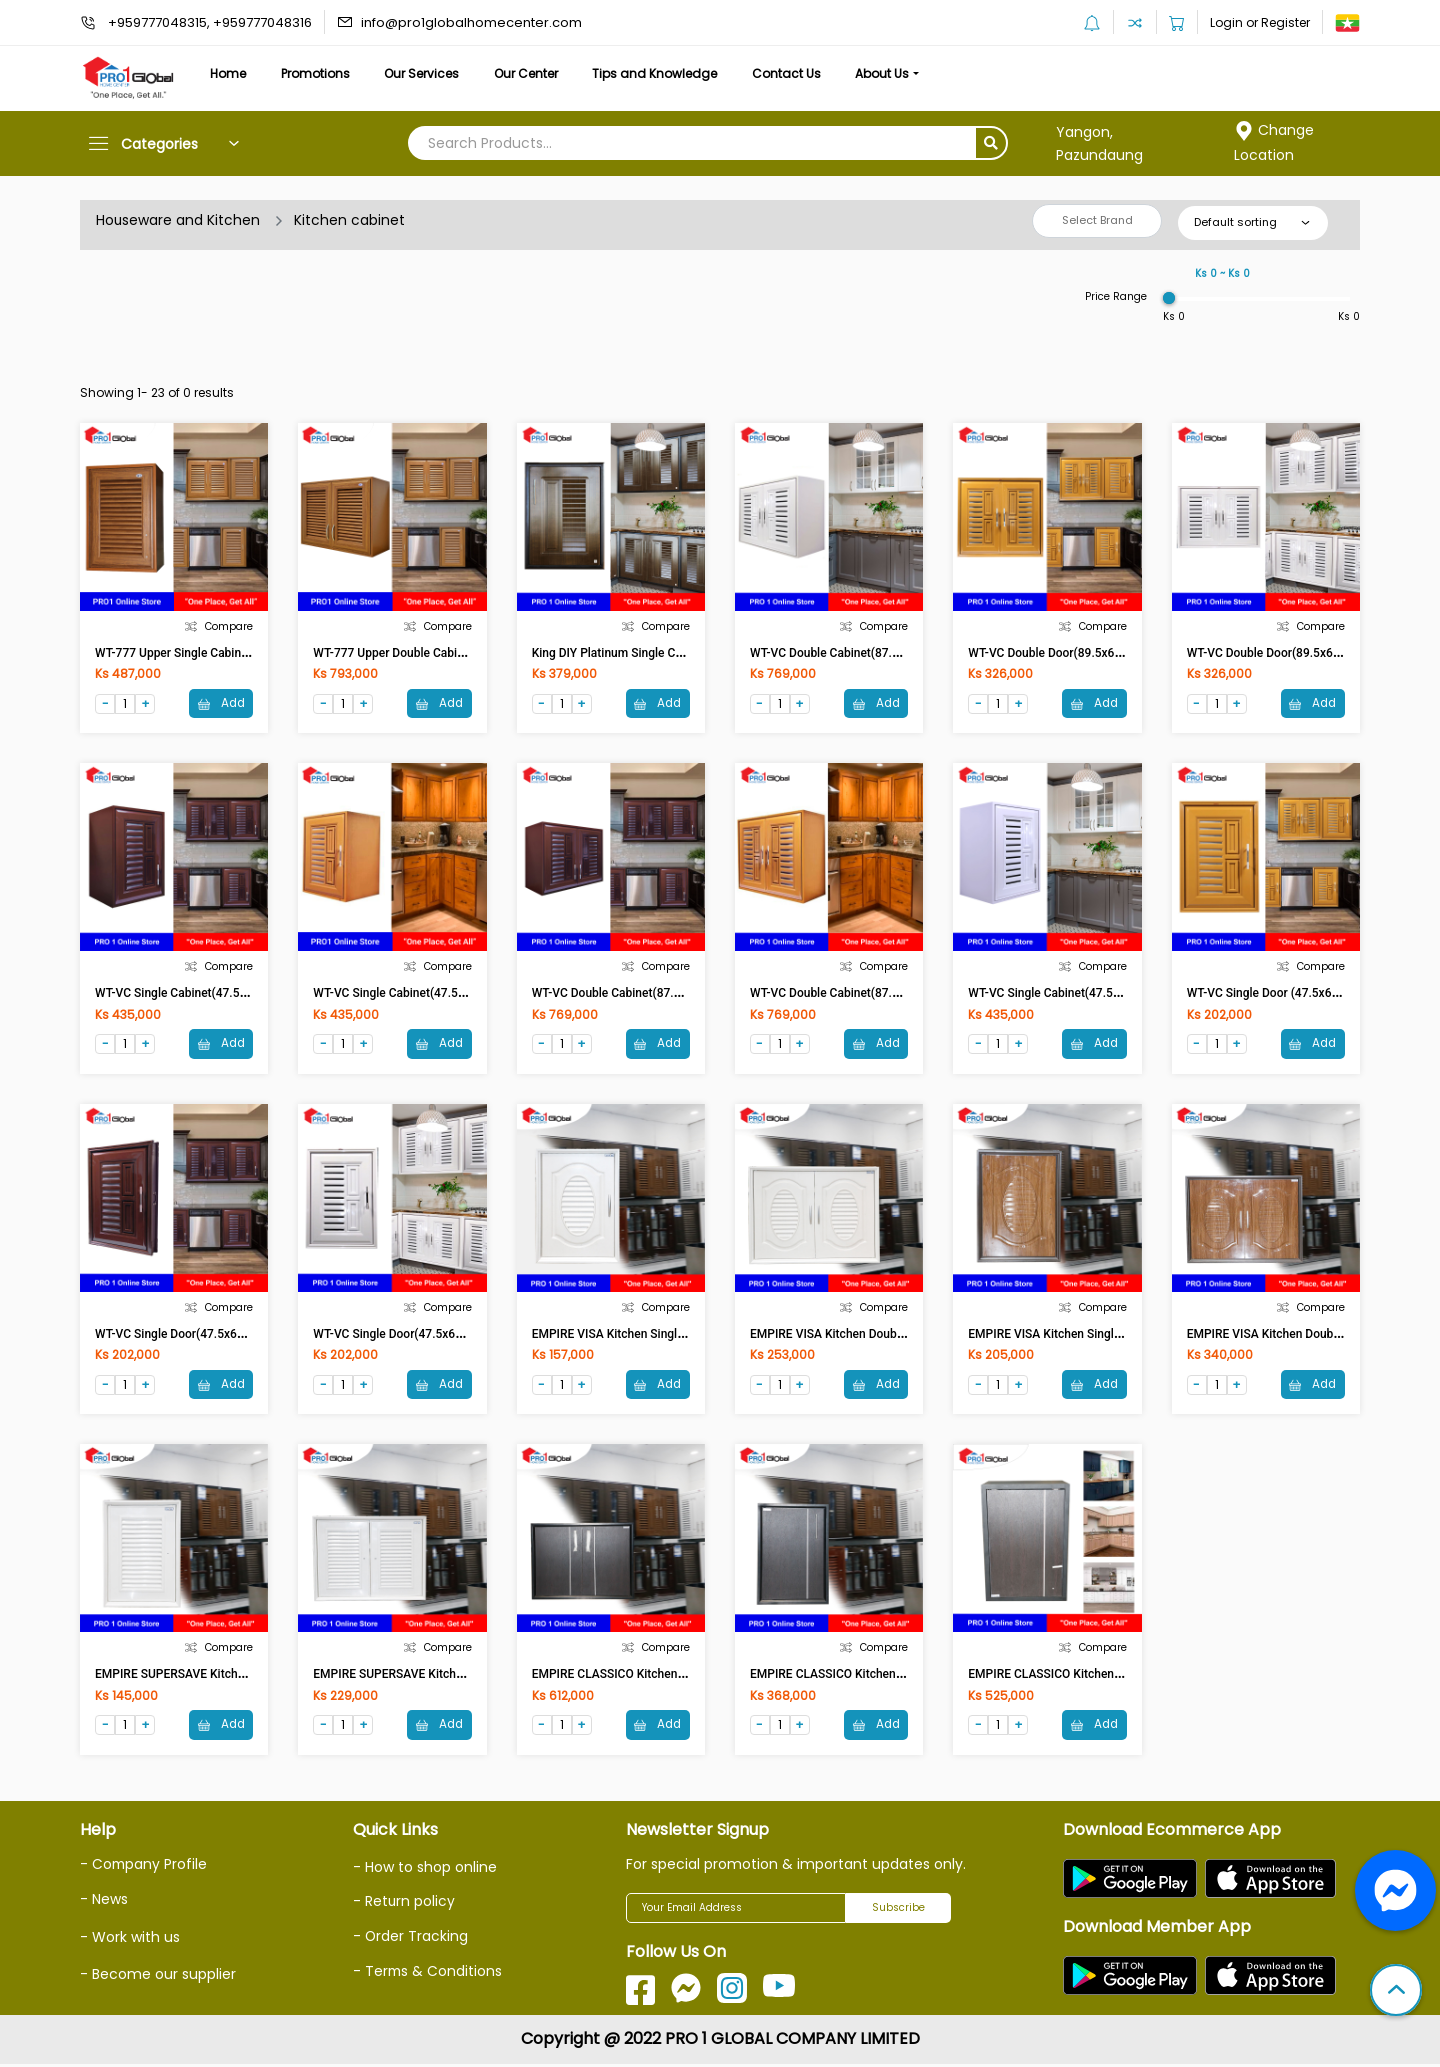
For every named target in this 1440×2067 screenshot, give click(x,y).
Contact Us (807, 73)
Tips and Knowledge (672, 73)
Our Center (540, 73)
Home (230, 73)
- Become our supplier (158, 1976)
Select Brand (1097, 220)
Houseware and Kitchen (178, 220)
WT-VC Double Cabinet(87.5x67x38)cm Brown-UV (665, 994)
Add (219, 702)
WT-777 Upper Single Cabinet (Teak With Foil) (216, 653)
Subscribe (898, 1910)
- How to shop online (425, 1870)
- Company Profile (144, 1867)
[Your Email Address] (736, 1911)
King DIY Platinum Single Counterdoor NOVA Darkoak (674, 653)
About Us (908, 73)
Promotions (321, 73)
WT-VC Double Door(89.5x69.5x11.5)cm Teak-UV (1100, 653)
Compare (219, 626)
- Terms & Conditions (428, 1973)
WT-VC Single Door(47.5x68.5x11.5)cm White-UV (445, 1336)
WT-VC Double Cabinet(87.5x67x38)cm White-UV (882, 653)
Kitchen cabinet (350, 220)
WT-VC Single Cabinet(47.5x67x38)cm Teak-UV (440, 994)
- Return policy (404, 1905)
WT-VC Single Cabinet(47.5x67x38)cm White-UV (1098, 994)
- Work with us (130, 1938)
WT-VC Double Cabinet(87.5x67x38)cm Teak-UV (879, 994)
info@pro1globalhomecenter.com (471, 22)
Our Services (431, 73)
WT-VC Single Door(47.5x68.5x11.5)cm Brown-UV (229, 1336)
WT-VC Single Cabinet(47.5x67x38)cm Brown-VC (226, 994)
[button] (1396, 1992)
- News (104, 1901)
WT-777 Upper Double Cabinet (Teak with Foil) (437, 653)
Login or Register (1260, 22)
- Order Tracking (411, 1939)
